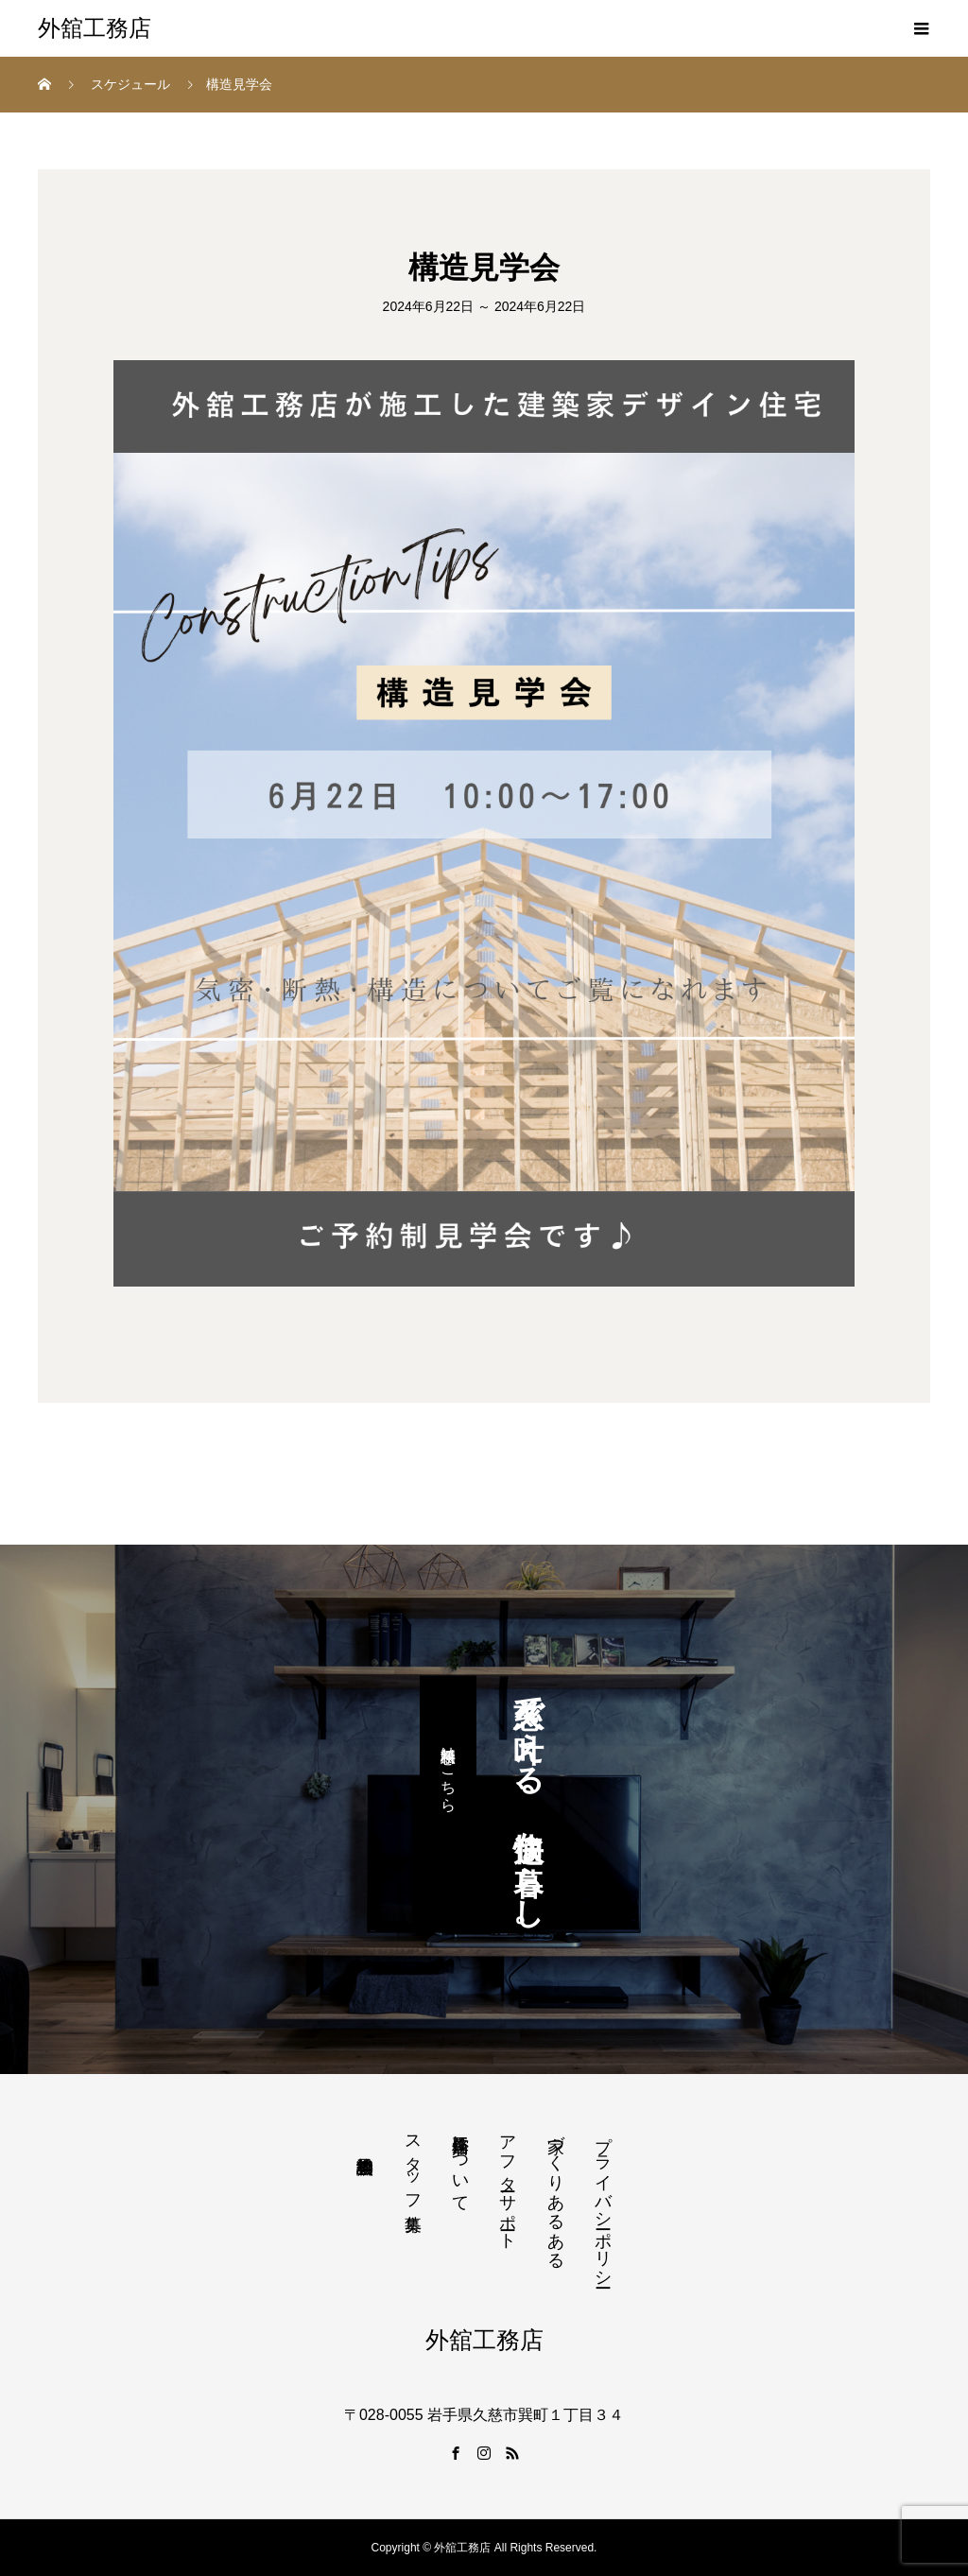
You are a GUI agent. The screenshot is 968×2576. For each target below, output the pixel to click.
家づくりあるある (555, 2192)
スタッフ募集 (413, 2163)
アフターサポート (507, 2182)
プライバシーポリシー (603, 2201)
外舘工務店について (460, 2164)
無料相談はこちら (449, 1770)
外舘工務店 (94, 28)
